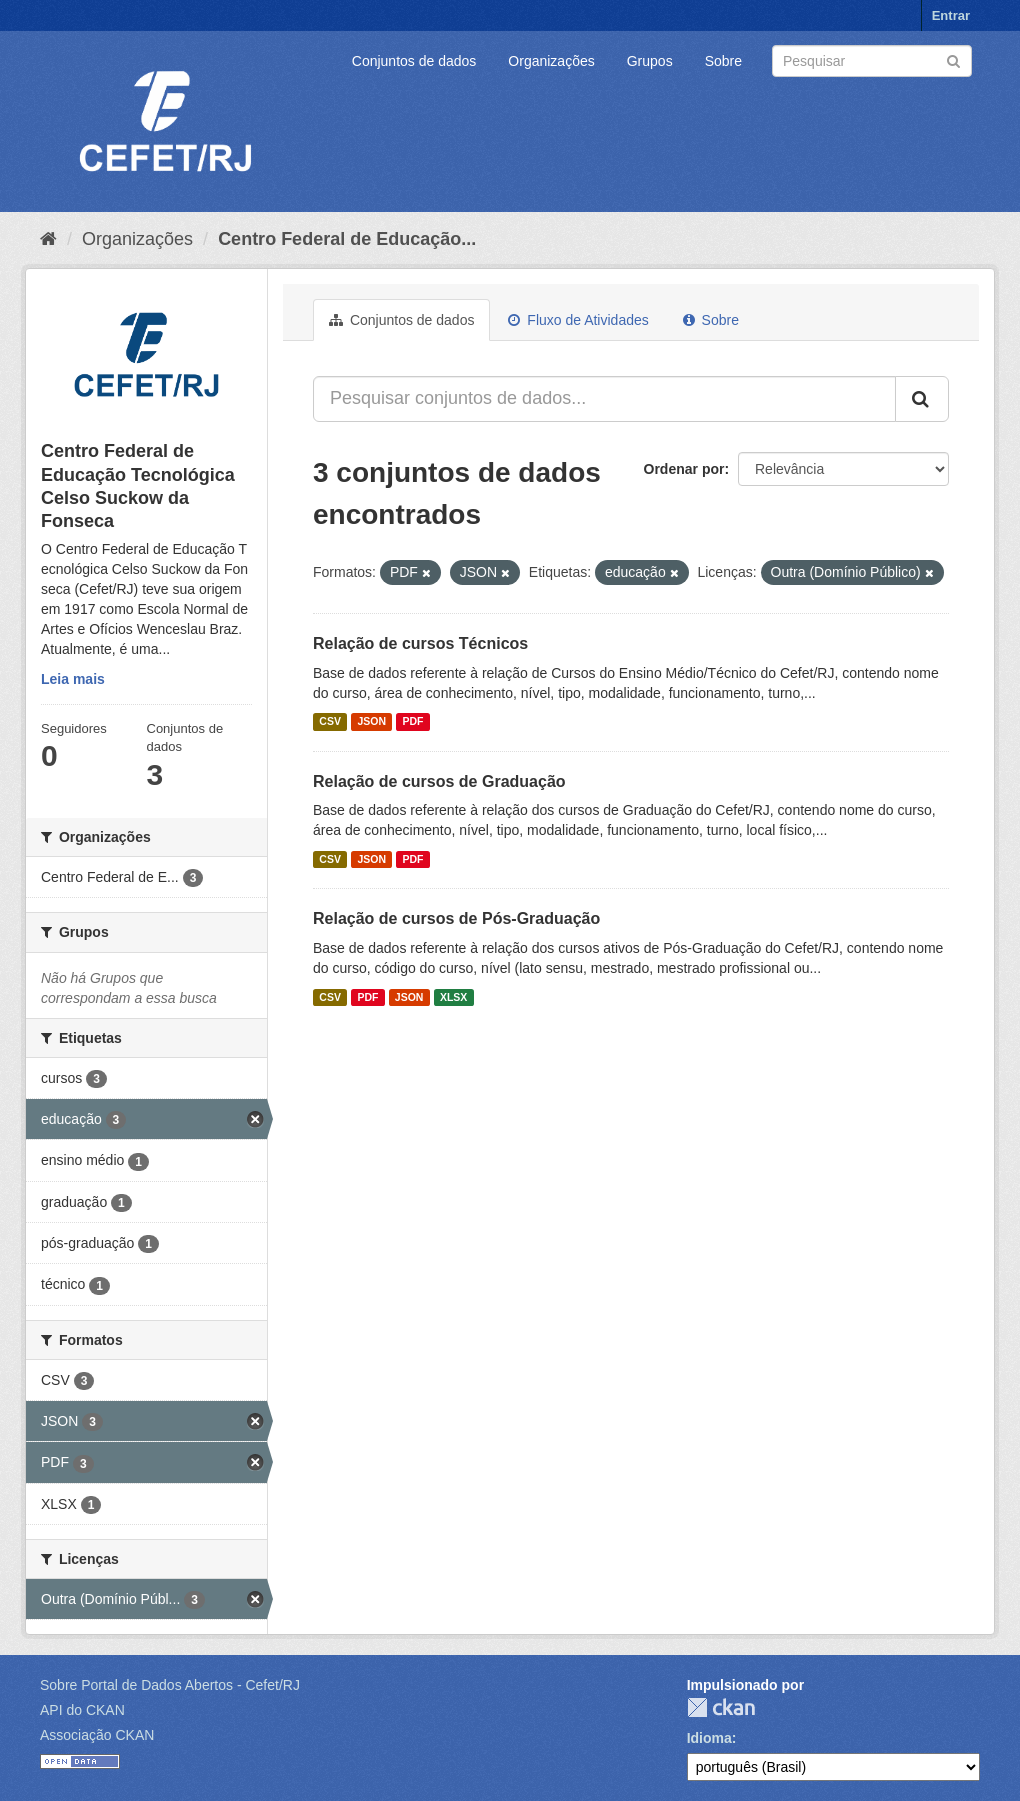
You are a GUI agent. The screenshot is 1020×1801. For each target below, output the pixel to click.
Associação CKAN (97, 1735)
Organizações (551, 61)
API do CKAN (82, 1710)
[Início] (48, 239)
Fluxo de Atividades (578, 320)
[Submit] (953, 59)
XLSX (453, 997)
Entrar (951, 15)
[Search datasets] (872, 61)
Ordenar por (684, 469)
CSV (330, 722)
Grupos (650, 61)
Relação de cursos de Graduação (439, 781)
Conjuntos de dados (414, 61)
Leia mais (73, 679)
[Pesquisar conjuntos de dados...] (604, 399)
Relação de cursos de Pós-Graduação (456, 918)
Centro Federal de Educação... (347, 239)
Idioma (709, 1738)
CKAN (721, 1707)
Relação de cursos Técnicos (420, 643)
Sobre (723, 61)
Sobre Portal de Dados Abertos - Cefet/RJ (170, 1685)
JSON (371, 722)
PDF (412, 722)
